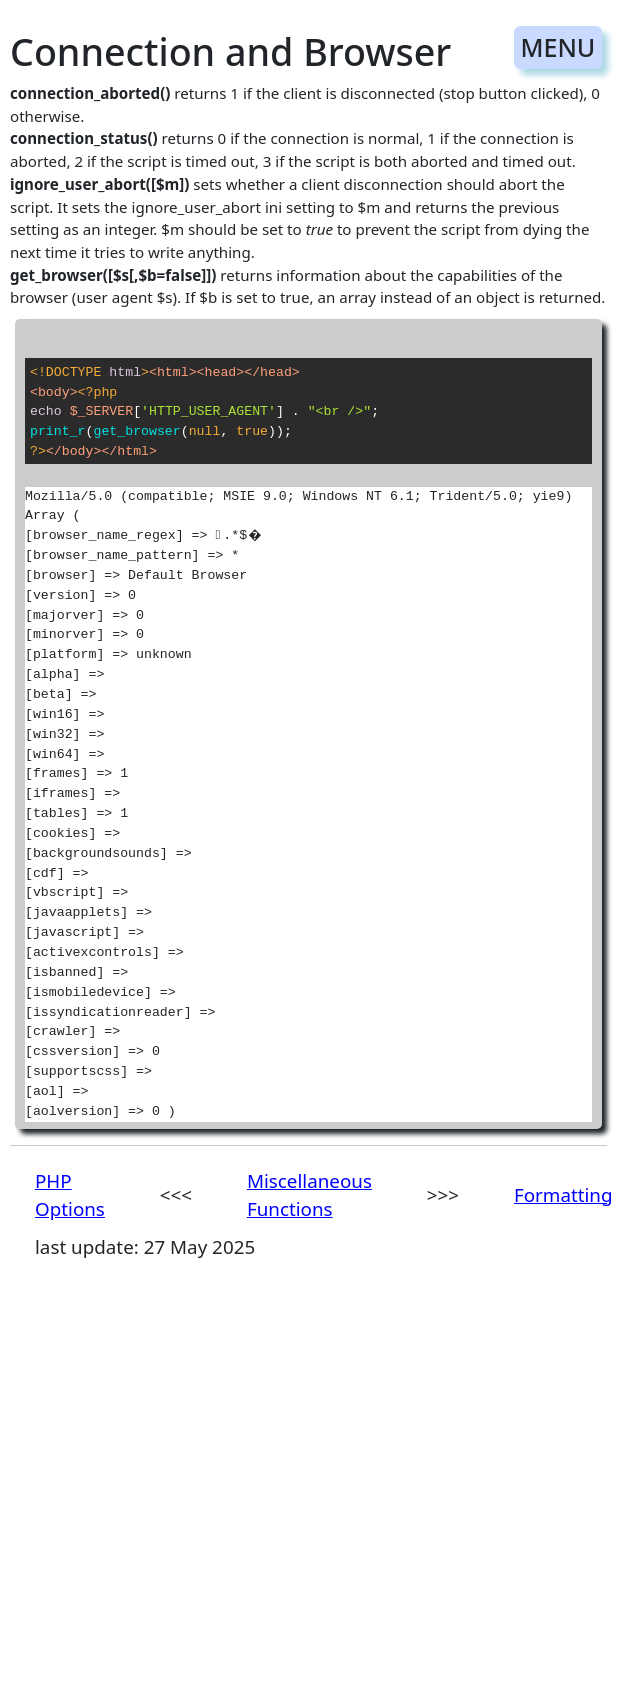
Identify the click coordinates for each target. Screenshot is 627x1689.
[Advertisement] (300, 1496)
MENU (557, 47)
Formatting (563, 1195)
